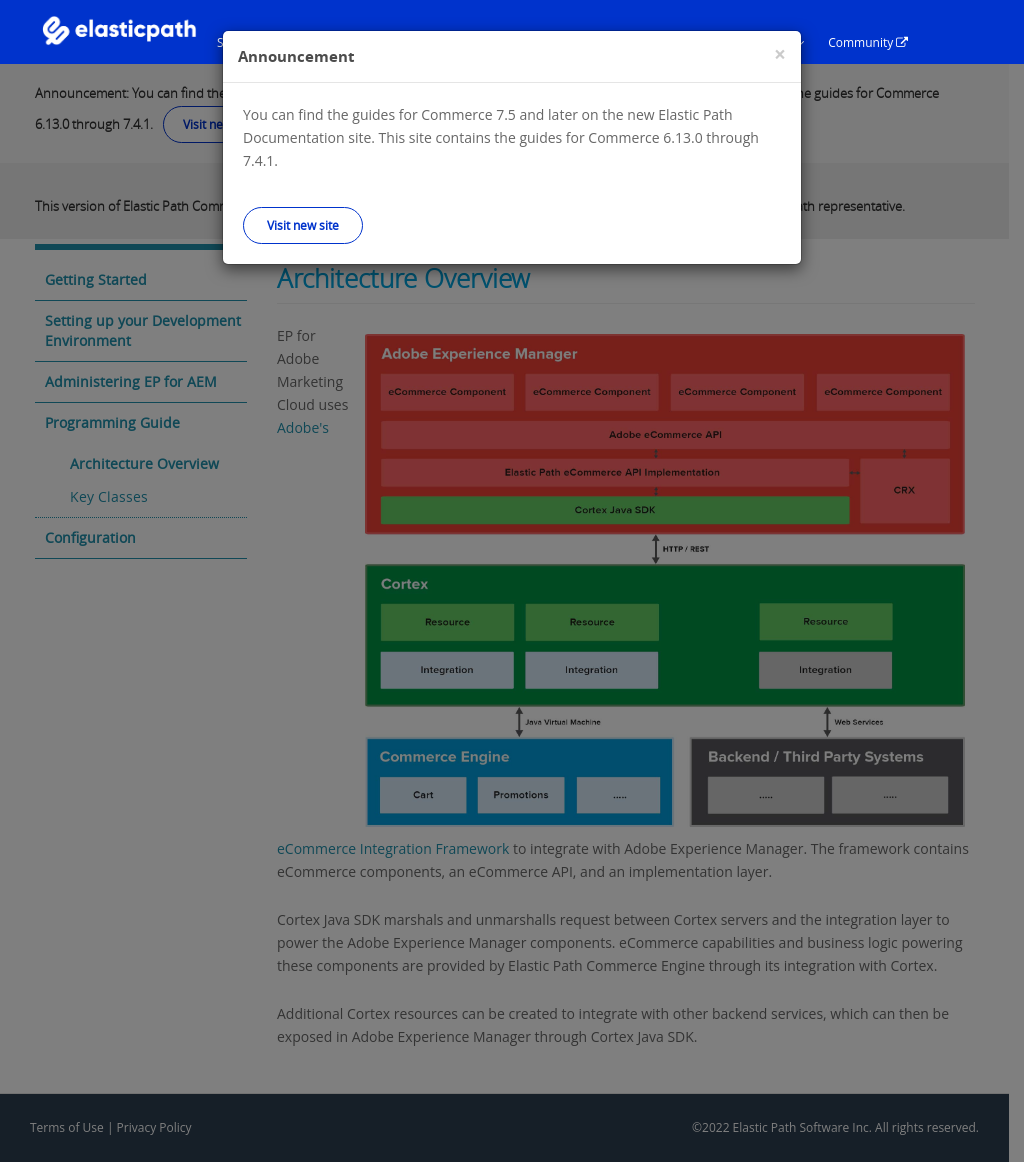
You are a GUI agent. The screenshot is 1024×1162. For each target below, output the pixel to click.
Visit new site (303, 225)
